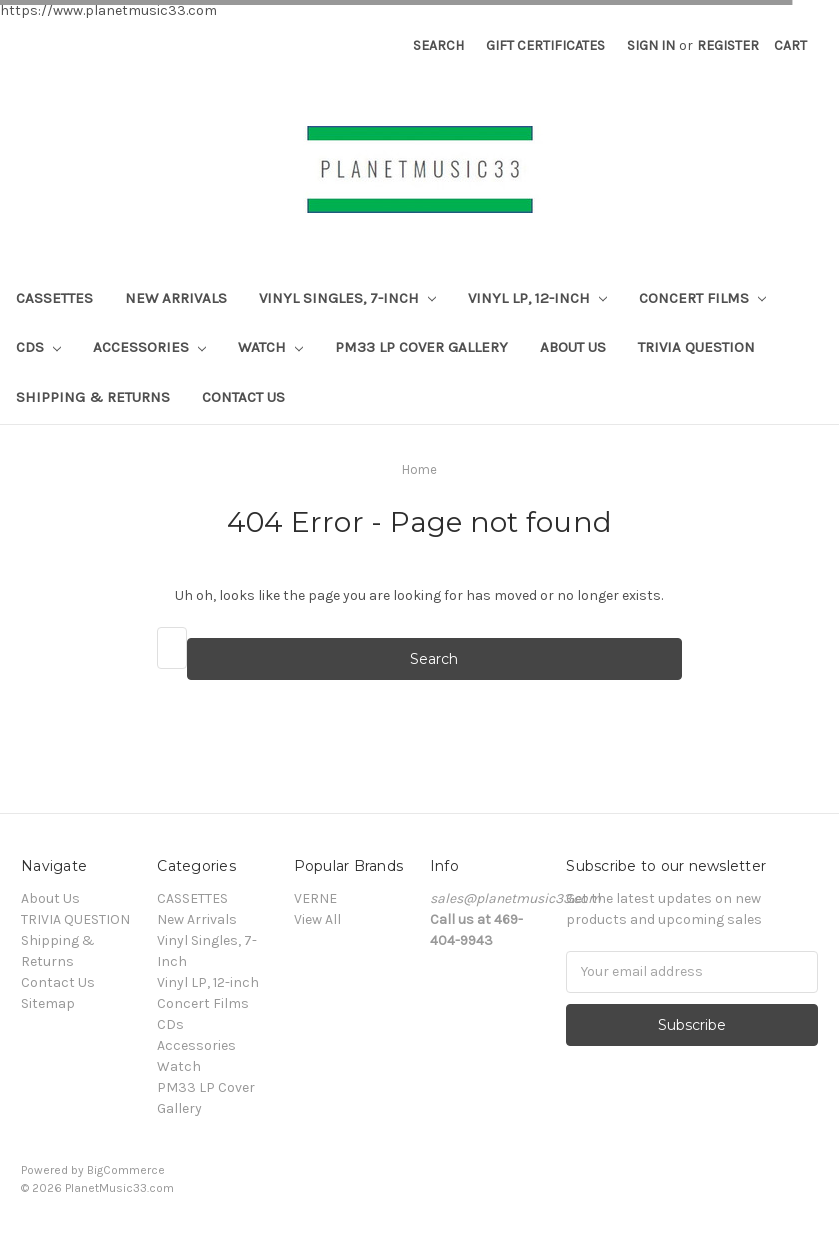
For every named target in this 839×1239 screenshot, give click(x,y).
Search (438, 45)
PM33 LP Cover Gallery (421, 347)
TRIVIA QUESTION (696, 347)
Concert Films (702, 298)
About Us (573, 347)
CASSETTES (54, 298)
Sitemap (48, 1003)
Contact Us (243, 397)
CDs (38, 347)
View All (317, 919)
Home (419, 469)
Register (728, 45)
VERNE (315, 898)
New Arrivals (176, 298)
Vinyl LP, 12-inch (537, 298)
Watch (270, 347)
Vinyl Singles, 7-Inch (347, 298)
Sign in (651, 45)
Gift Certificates (545, 45)
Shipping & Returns (93, 397)
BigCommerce (126, 1170)
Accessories (149, 347)
